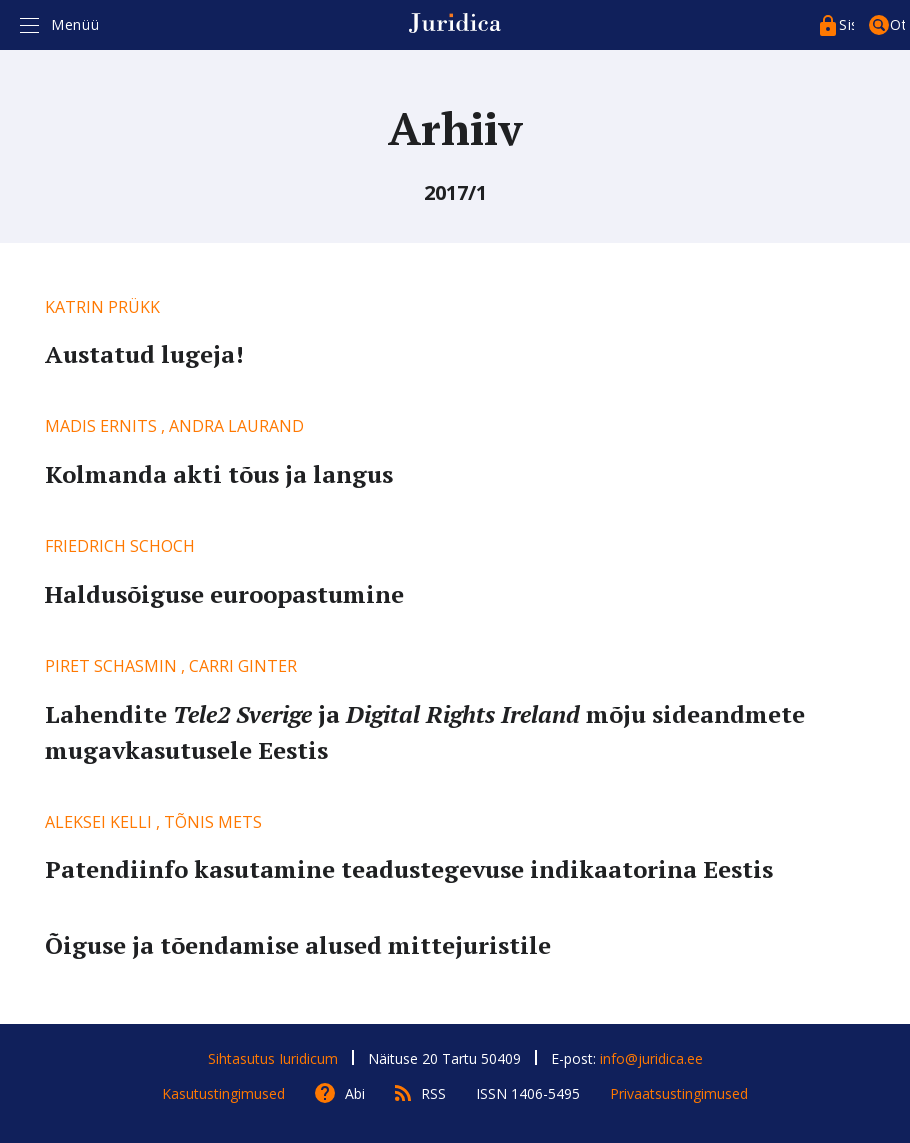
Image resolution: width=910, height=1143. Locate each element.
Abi (355, 1093)
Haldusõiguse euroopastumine (224, 594)
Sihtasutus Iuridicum (273, 1058)
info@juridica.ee (651, 1058)
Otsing (897, 24)
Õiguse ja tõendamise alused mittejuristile (298, 945)
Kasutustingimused (223, 1093)
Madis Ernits (101, 426)
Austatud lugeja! (144, 354)
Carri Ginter (243, 666)
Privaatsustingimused (679, 1093)
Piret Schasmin (111, 666)
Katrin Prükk (102, 307)
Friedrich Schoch (120, 546)
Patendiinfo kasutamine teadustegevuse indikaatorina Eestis (409, 869)
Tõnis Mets (213, 822)
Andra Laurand (236, 426)
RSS (433, 1093)
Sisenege (846, 24)
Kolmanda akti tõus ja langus (219, 474)
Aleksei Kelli (98, 822)
